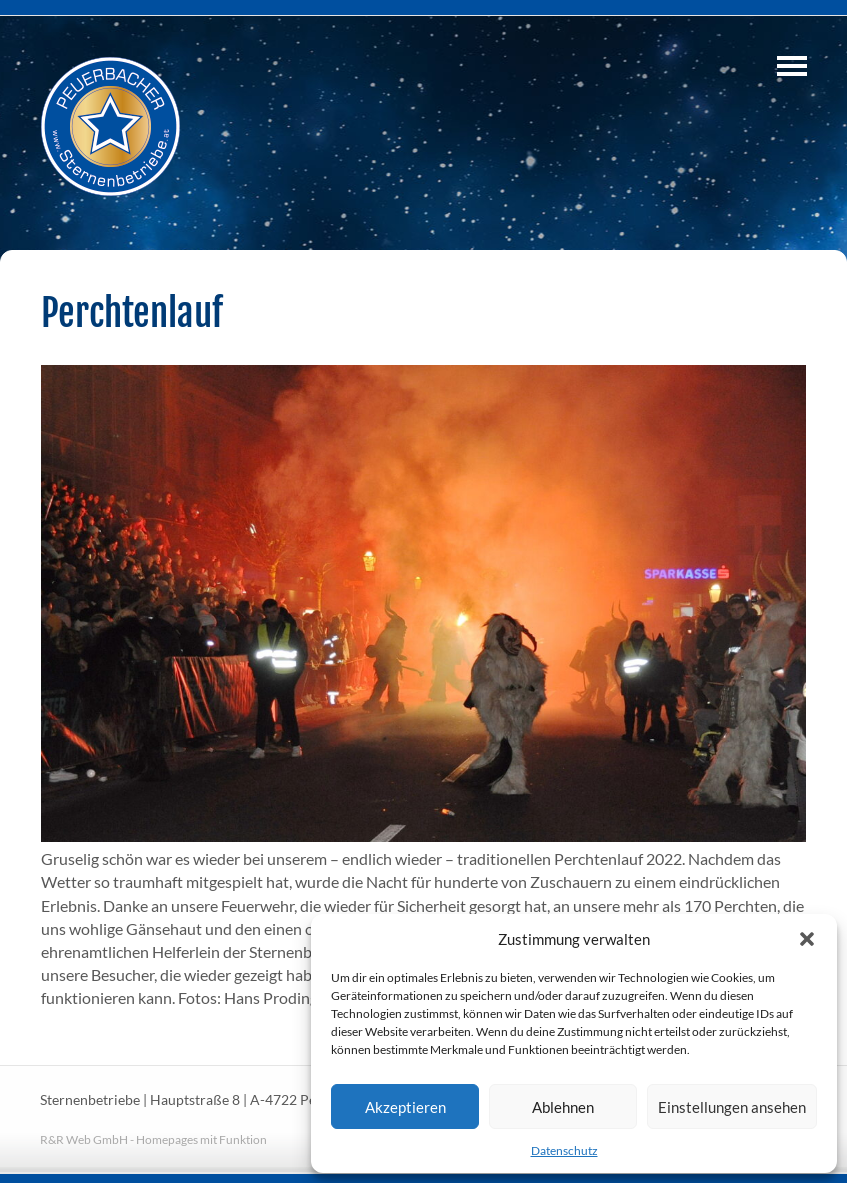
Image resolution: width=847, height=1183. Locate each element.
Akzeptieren (405, 1107)
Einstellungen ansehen (732, 1107)
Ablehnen (563, 1107)
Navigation (792, 66)
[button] (807, 939)
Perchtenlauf (132, 313)
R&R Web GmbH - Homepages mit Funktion (153, 1139)
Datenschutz (564, 1150)
